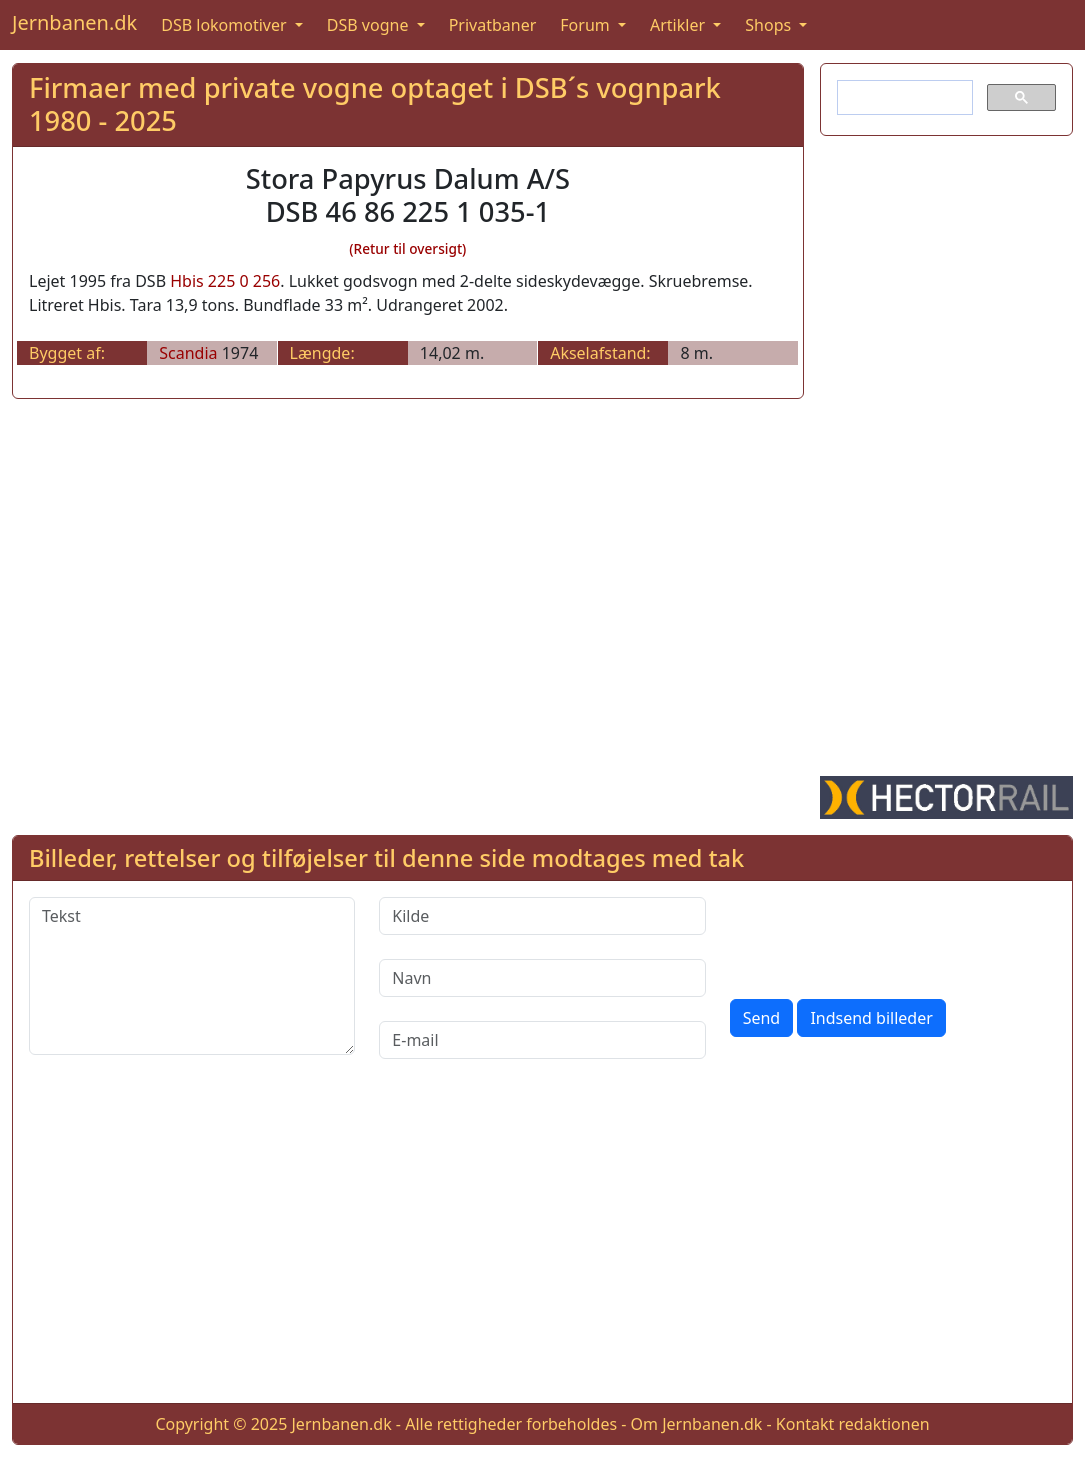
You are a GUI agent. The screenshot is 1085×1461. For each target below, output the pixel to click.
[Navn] (542, 978)
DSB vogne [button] (370, 25)
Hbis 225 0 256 (225, 281)
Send (762, 1018)
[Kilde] (542, 916)
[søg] (903, 98)
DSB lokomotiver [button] (226, 25)
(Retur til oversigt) (407, 248)
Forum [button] (587, 25)
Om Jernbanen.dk (697, 1424)
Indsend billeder (871, 1018)
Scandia (188, 353)
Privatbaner (493, 25)
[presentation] (882, 936)
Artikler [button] (679, 25)
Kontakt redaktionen (853, 1424)
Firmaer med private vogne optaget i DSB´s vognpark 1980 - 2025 (375, 104)
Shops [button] (770, 25)
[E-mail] (542, 1040)
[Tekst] (192, 976)
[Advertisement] (946, 452)
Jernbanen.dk (74, 22)
